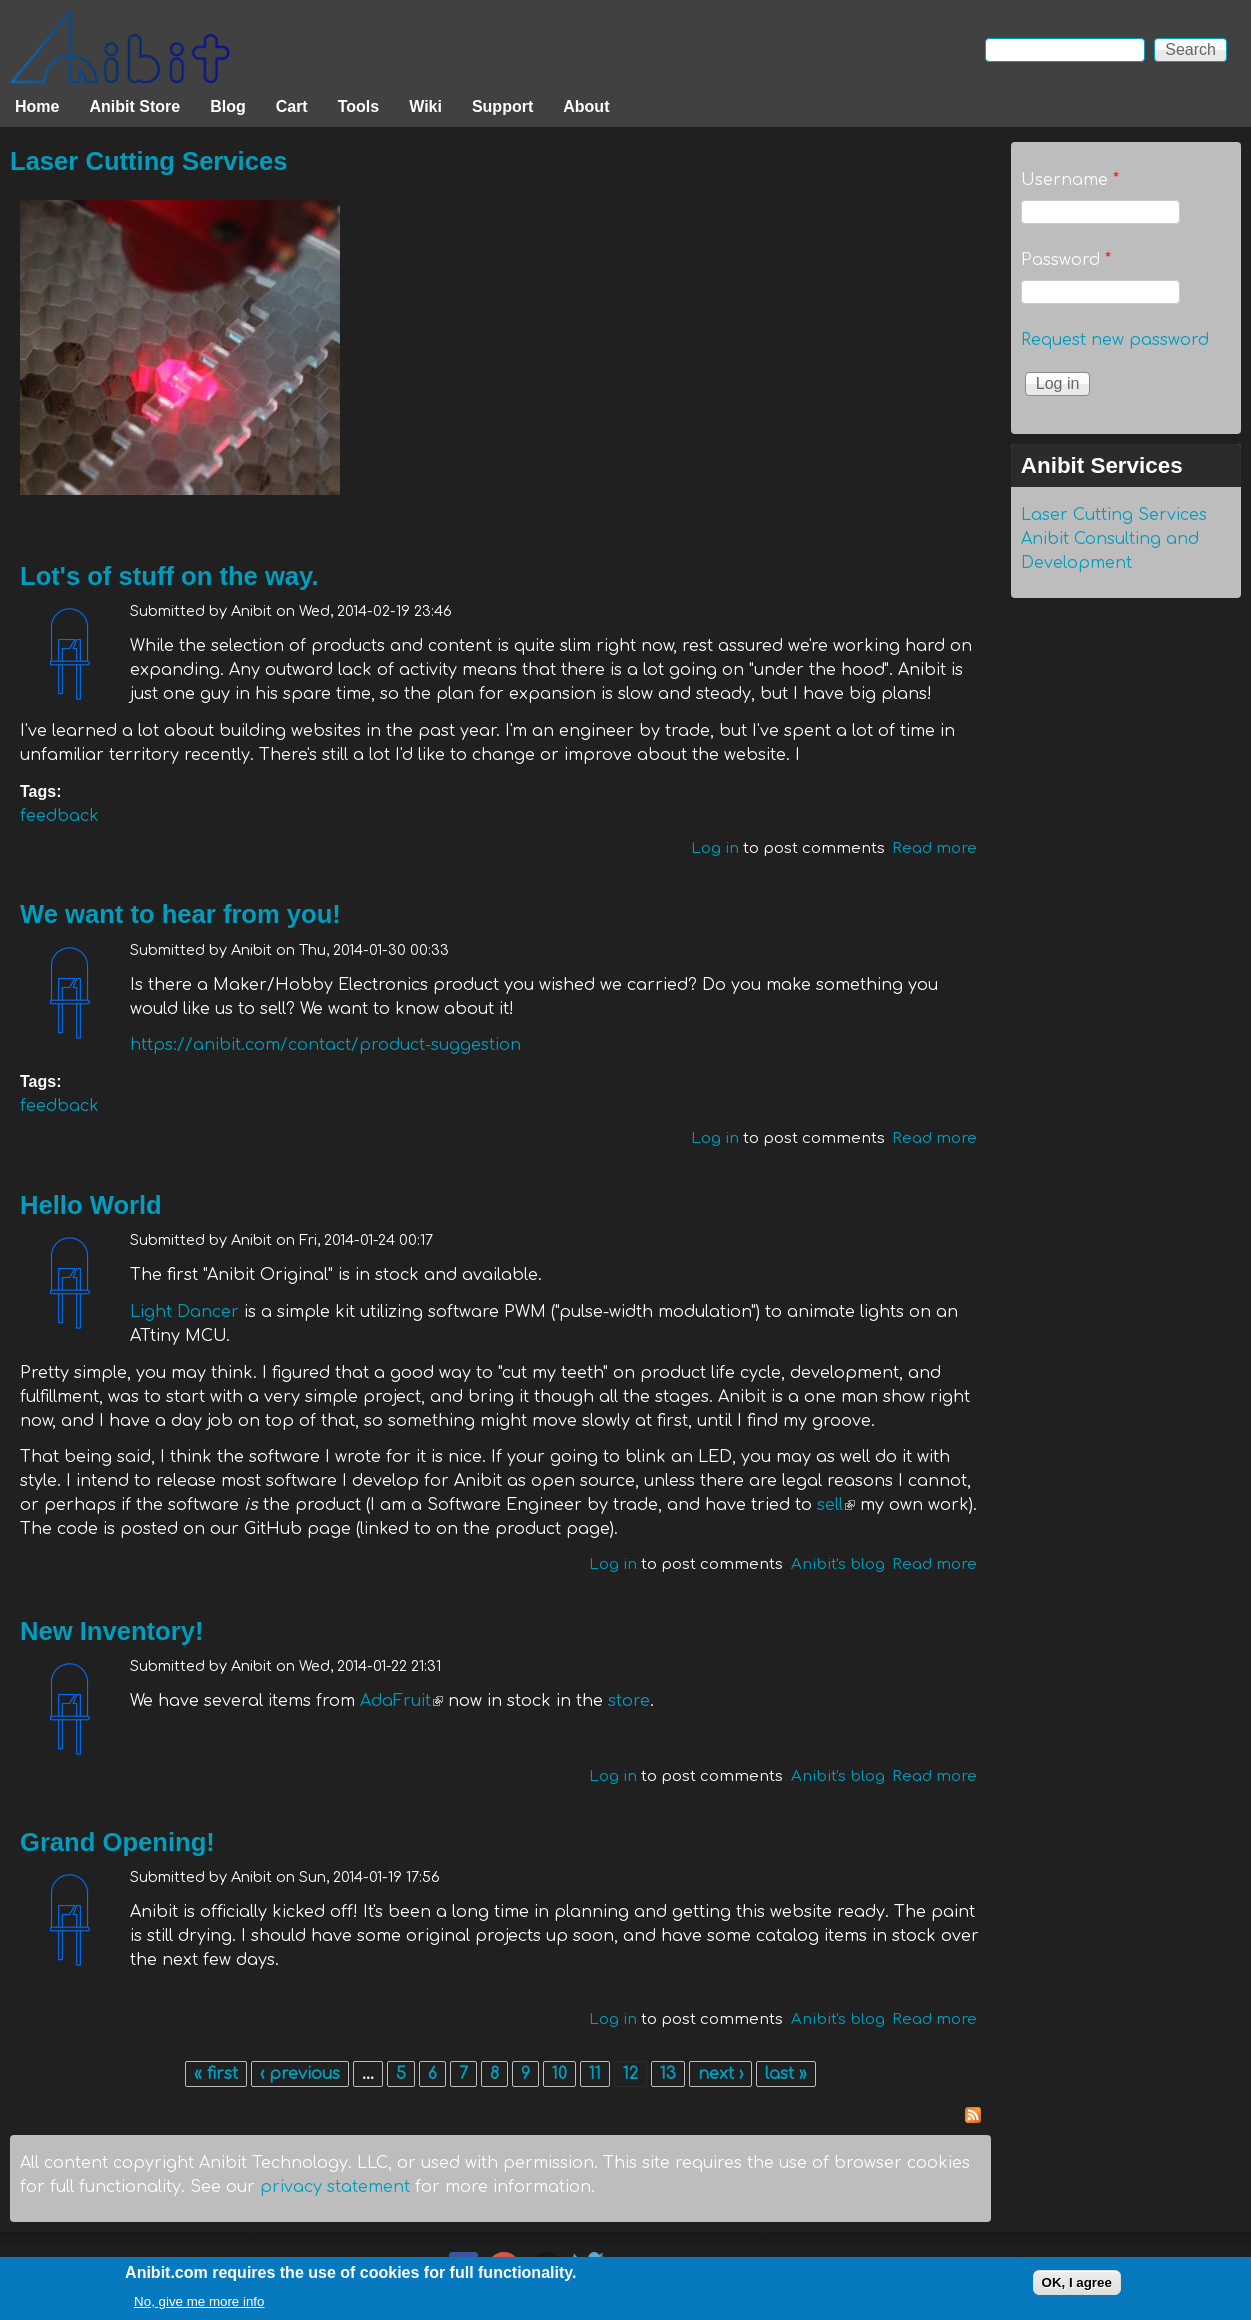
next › (720, 2074)
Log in (715, 848)
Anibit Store (134, 106)
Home (37, 106)
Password (1066, 260)
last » (786, 2074)
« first (216, 2074)
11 (595, 2074)
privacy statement (335, 2187)
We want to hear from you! (180, 914)
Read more (934, 848)
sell (836, 1505)
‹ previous (300, 2074)
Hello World (91, 1205)
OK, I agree (1077, 2285)
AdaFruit (401, 1701)
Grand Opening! (117, 1842)
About (586, 106)
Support (502, 106)
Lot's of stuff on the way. (169, 576)
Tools (358, 106)
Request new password (1115, 340)
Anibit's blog (838, 1564)
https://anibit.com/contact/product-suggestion (325, 1045)
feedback (59, 816)
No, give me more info (199, 2304)
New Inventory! (111, 1631)
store (629, 1701)
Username (1070, 180)
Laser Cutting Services (148, 161)
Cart (292, 106)
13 (668, 2074)
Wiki (425, 106)
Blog (228, 106)
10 (559, 2074)
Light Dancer (184, 1312)
